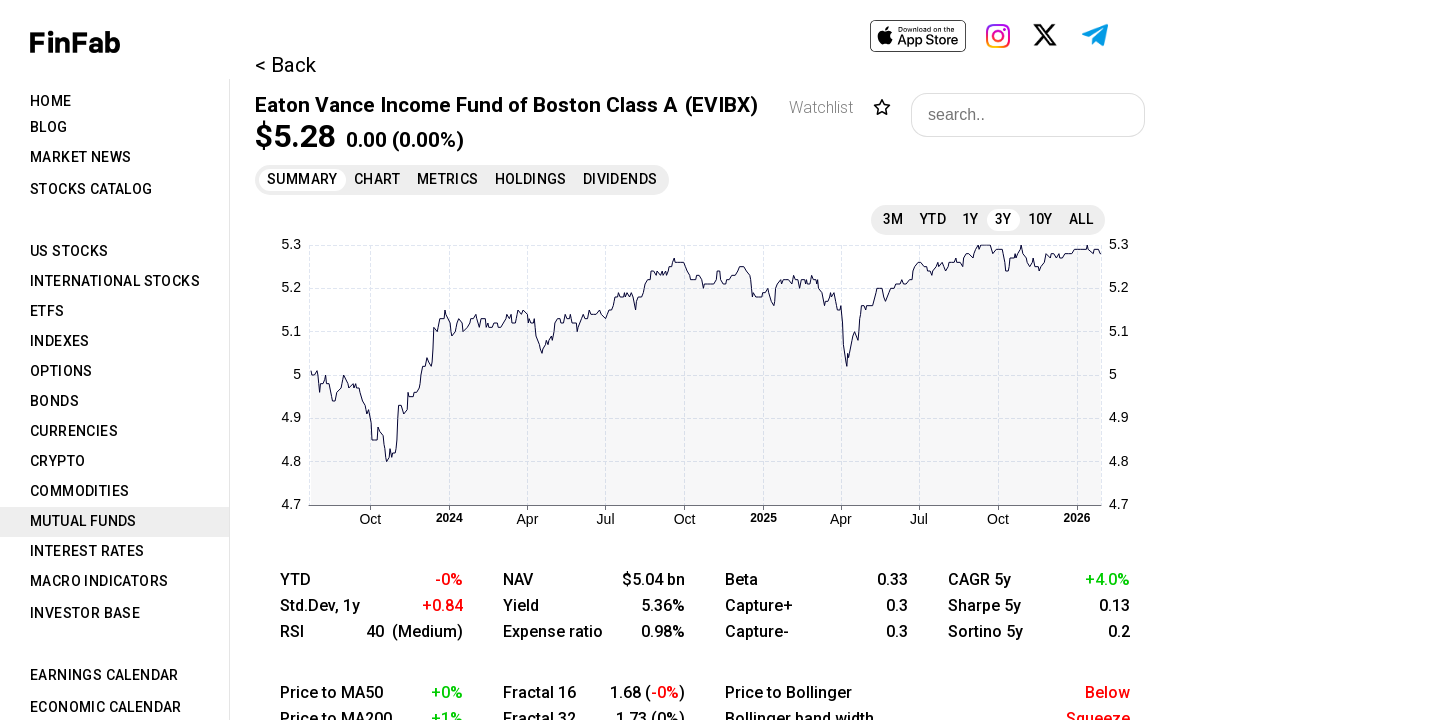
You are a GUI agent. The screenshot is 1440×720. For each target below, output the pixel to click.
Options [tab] (61, 371)
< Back (285, 65)
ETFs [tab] (47, 311)
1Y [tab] (970, 219)
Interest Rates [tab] (87, 551)
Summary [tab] (302, 179)
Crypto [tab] (57, 461)
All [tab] (1081, 219)
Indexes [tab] (60, 341)
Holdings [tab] (531, 179)
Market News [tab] (80, 157)
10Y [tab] (1040, 219)
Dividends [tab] (620, 179)
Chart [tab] (377, 179)
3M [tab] (893, 219)
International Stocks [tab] (115, 281)
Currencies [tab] (74, 431)
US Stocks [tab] (69, 251)
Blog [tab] (49, 127)
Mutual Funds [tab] (83, 521)
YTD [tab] (933, 219)
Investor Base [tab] (85, 613)
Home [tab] (51, 101)
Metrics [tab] (448, 179)
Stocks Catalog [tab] (91, 189)
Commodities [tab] (79, 491)
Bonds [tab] (54, 401)
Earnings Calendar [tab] (104, 675)
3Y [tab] (1003, 219)
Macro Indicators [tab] (99, 581)
